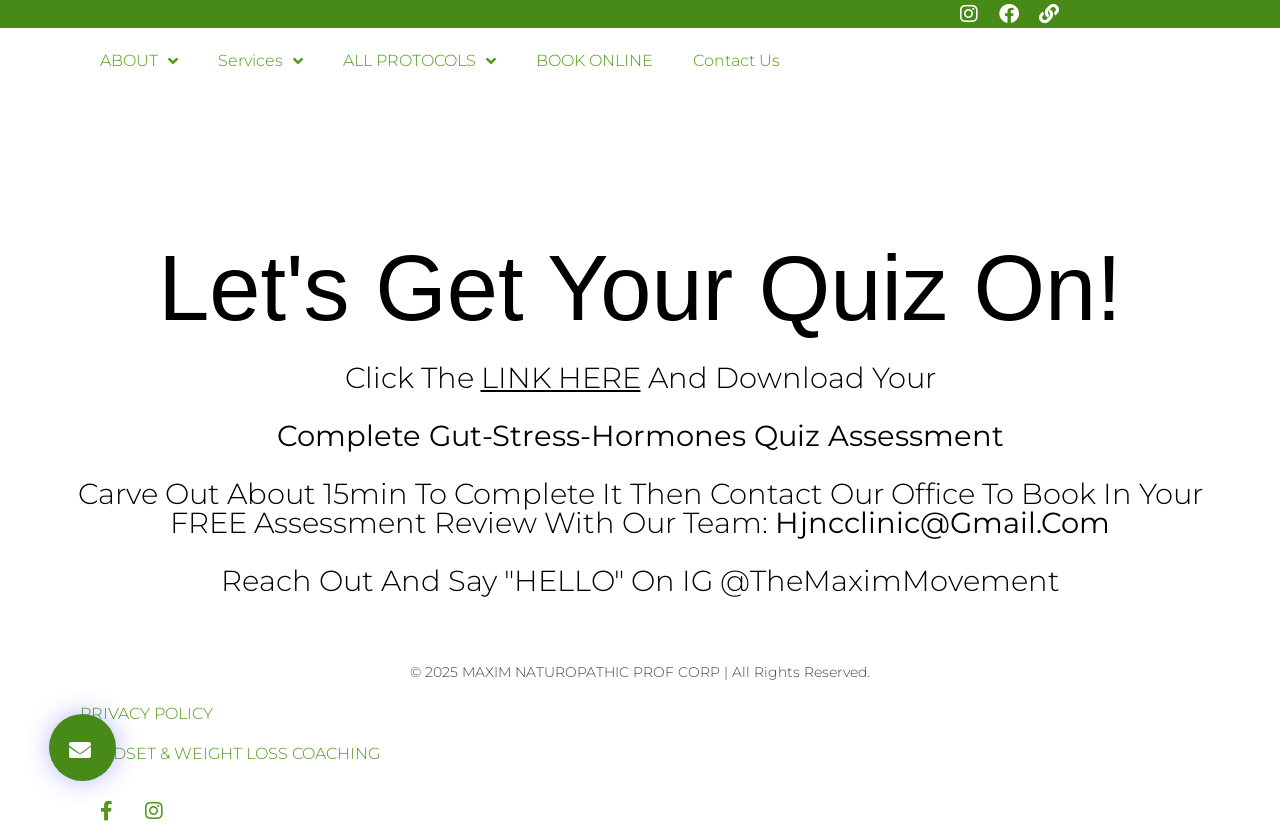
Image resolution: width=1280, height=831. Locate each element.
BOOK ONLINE (594, 60)
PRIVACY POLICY (146, 713)
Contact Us (736, 60)
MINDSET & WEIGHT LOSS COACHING (230, 753)
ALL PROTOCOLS (419, 61)
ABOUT (139, 61)
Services (260, 61)
